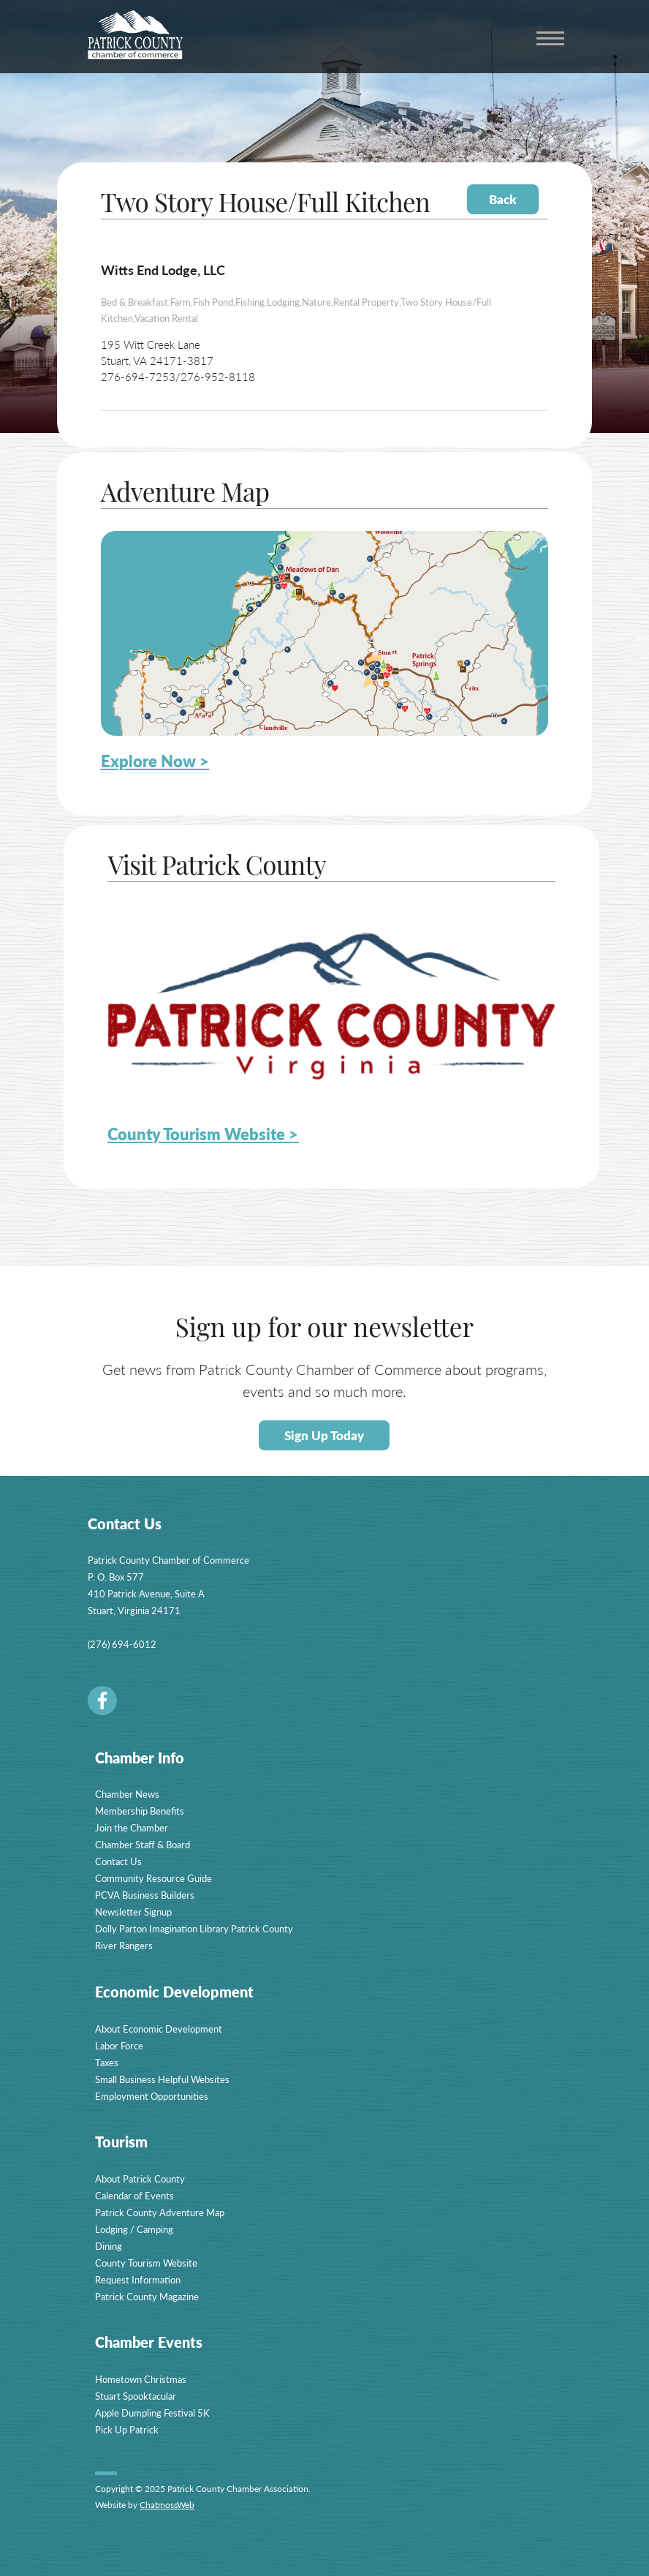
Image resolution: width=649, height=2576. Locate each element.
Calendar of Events (134, 2195)
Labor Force (119, 2045)
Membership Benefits (139, 1811)
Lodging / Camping (134, 2229)
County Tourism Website (146, 2263)
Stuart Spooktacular (135, 2396)
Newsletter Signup (133, 1911)
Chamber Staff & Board (142, 1844)
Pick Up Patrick (127, 2429)
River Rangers (124, 1945)
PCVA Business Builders (144, 1895)
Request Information (138, 2279)
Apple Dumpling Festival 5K (152, 2412)
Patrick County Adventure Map (159, 2212)
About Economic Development (158, 2028)
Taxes (106, 2062)
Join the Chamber (131, 1827)
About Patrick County (140, 2178)
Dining (108, 2246)
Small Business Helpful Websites (162, 2079)
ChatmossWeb (167, 2504)
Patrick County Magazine (147, 2296)
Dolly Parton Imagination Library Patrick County (194, 1928)
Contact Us (118, 1861)
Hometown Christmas (140, 2379)
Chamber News (127, 1794)
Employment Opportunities (151, 2096)
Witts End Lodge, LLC (163, 269)
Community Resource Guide (153, 1878)
